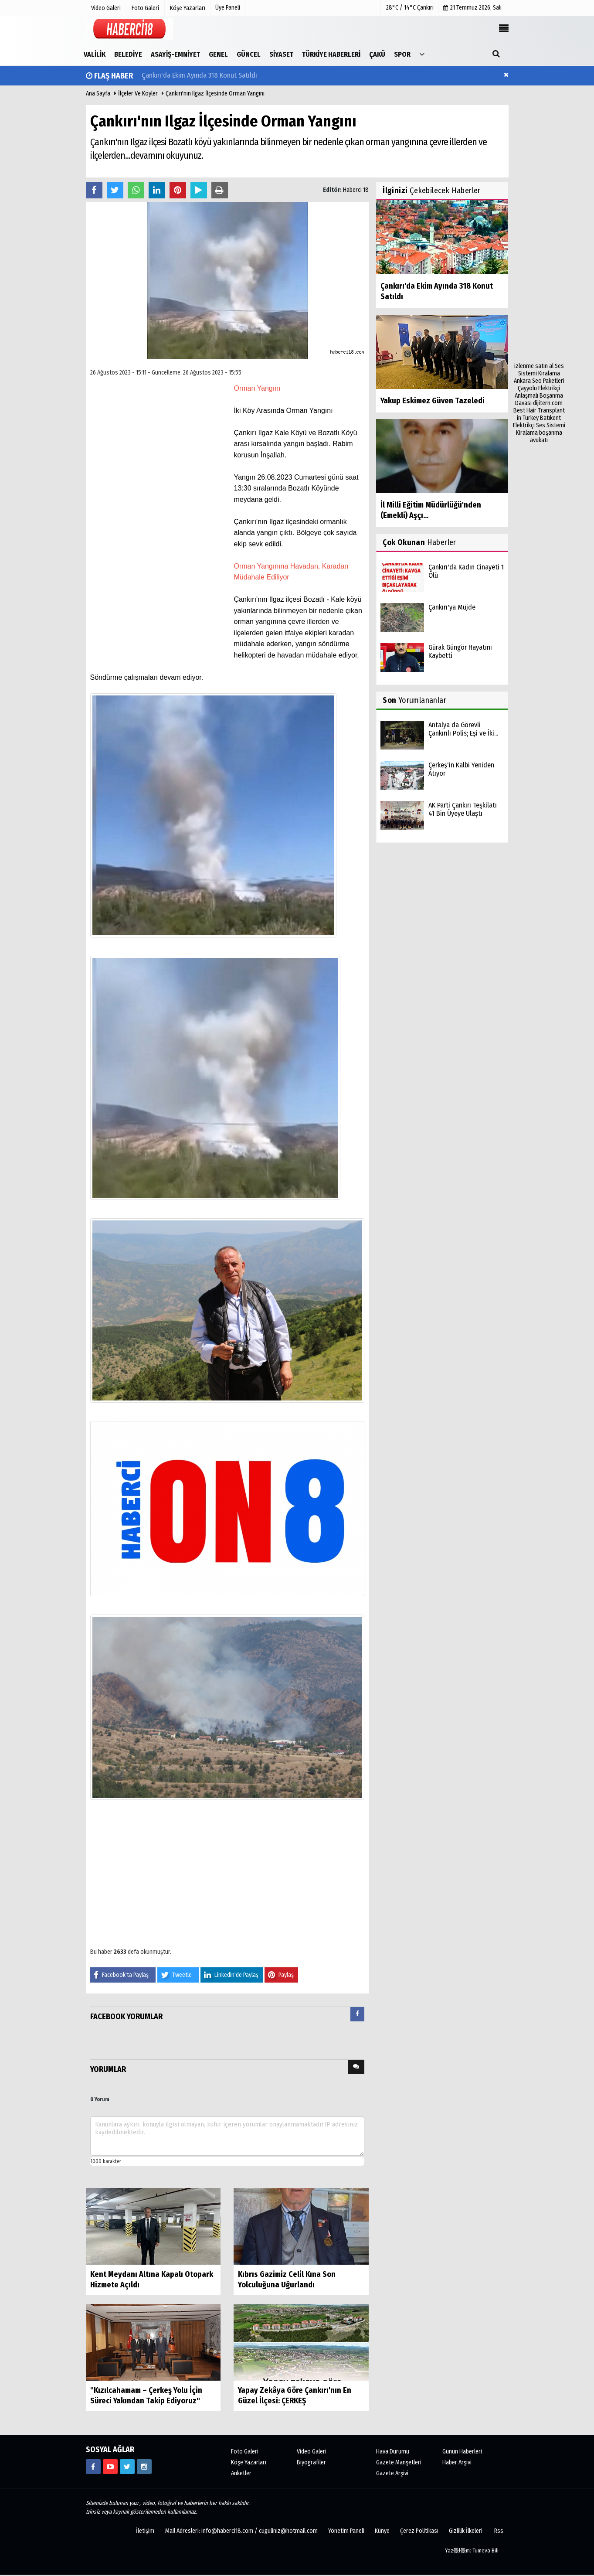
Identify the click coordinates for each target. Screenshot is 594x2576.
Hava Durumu (392, 2451)
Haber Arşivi (457, 2462)
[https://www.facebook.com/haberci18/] (93, 2466)
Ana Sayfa (98, 93)
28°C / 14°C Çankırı (410, 7)
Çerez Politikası (419, 2531)
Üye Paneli (227, 7)
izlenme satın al (534, 366)
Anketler (241, 2473)
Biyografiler (311, 2462)
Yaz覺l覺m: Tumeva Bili (472, 2550)
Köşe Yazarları (248, 2462)
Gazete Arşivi (392, 2473)
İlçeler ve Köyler (138, 93)
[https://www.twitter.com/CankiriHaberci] (127, 2466)
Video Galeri (311, 2451)
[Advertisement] (539, 231)
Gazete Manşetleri (398, 2462)
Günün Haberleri (462, 2451)
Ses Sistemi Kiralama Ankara (539, 373)
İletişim (145, 2531)
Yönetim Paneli (346, 2531)
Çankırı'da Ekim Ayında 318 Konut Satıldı (199, 76)
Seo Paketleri (548, 381)
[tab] (357, 2015)
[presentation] (357, 2014)
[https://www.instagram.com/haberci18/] (144, 2466)
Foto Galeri (244, 2451)
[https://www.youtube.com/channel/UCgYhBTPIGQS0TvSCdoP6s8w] (110, 2466)
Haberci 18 (356, 190)
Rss (498, 2531)
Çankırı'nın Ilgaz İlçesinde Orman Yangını (215, 93)
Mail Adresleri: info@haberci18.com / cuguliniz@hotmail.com (241, 2531)
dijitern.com (548, 403)
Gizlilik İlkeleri (465, 2531)
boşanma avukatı (546, 436)
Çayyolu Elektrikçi (539, 388)
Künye (382, 2531)
